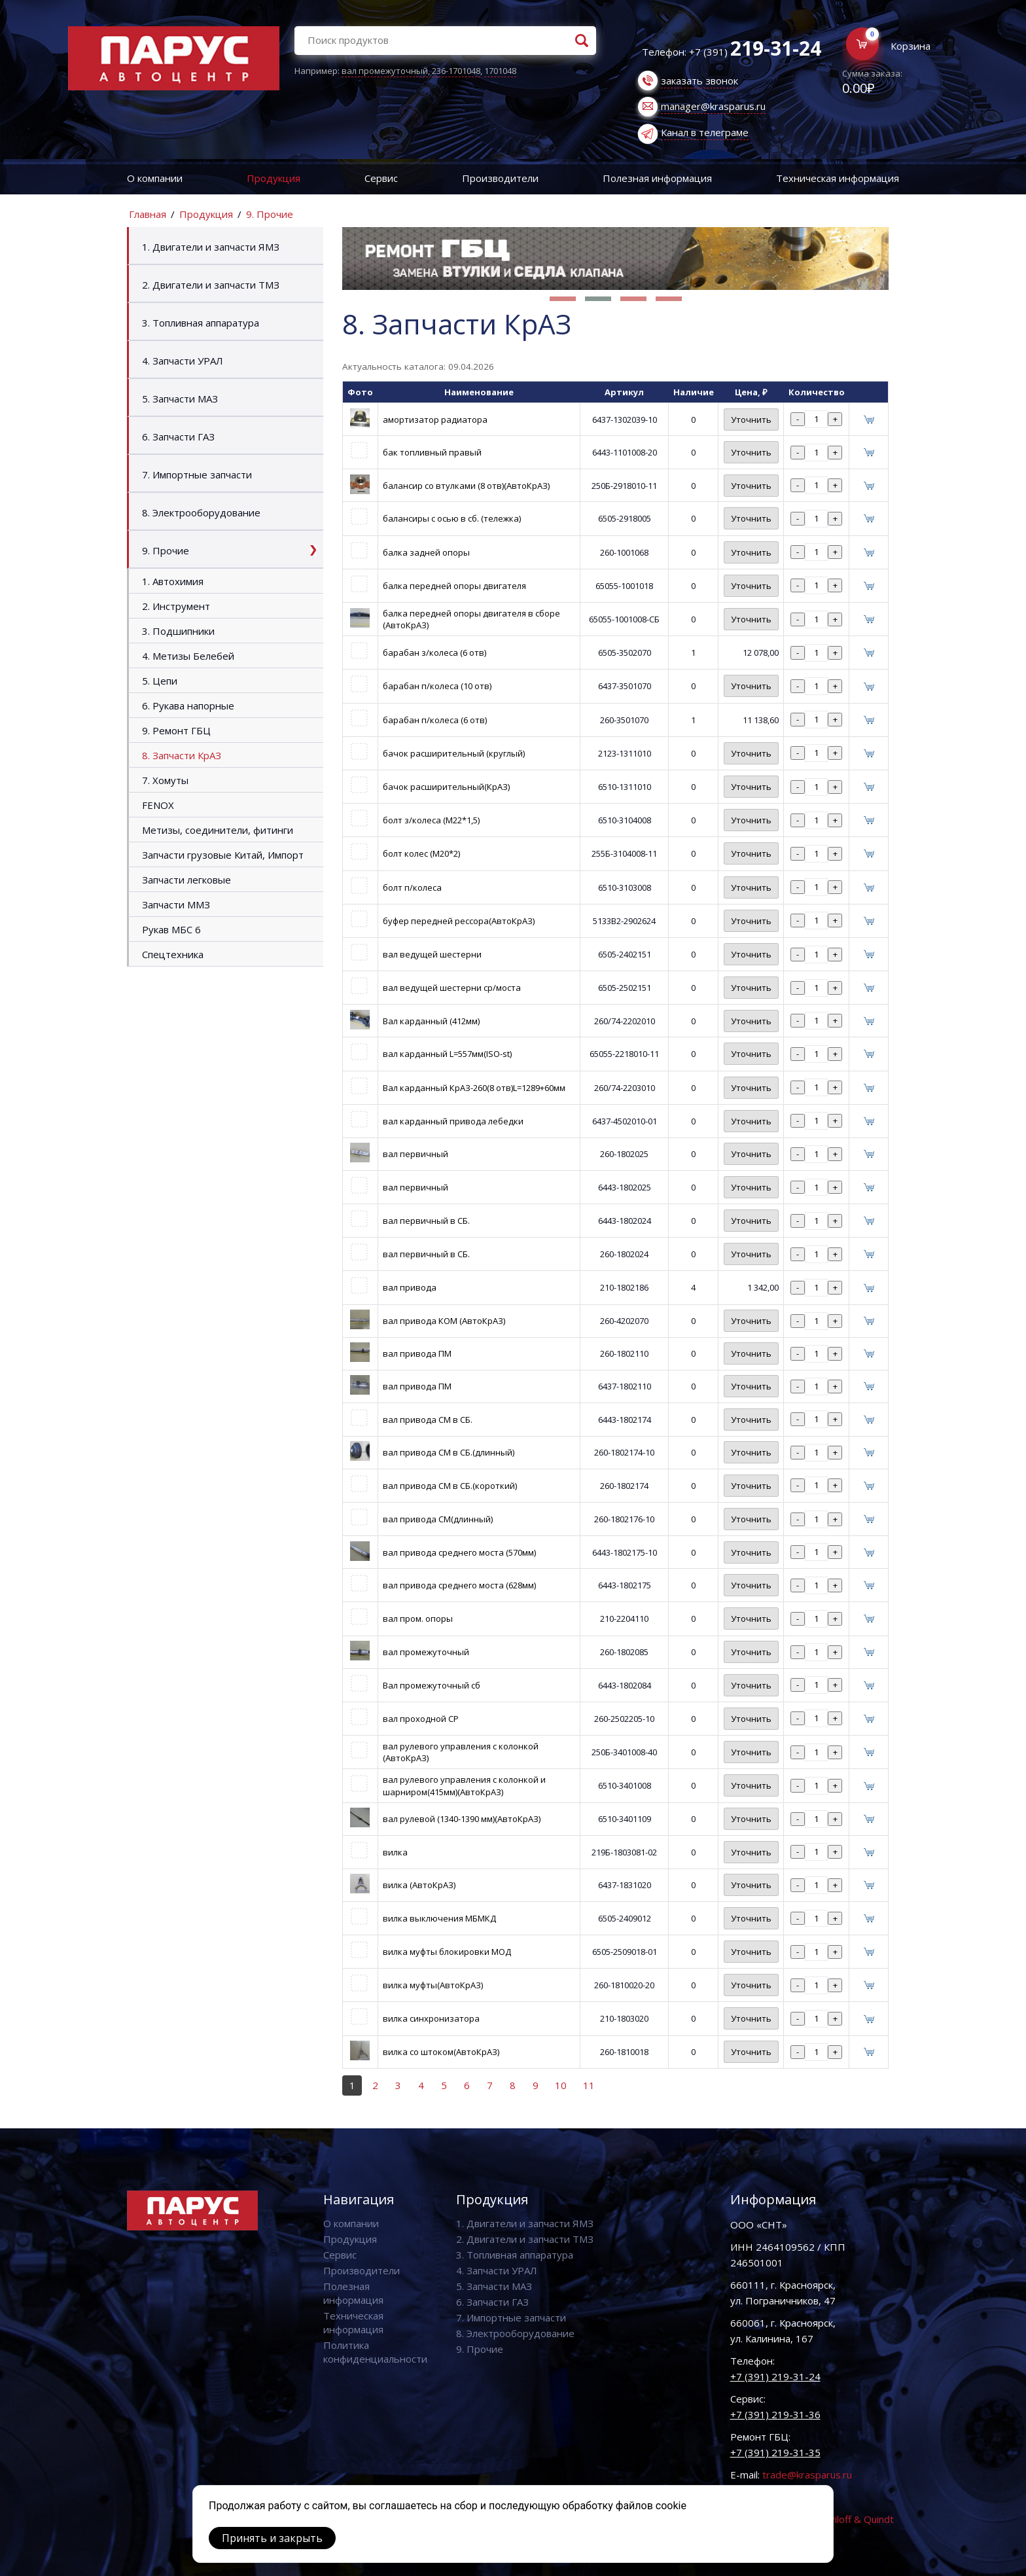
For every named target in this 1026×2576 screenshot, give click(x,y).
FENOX (158, 805)
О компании (155, 178)
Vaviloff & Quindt (856, 2519)
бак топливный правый (432, 452)
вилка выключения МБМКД (439, 1918)
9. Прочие (269, 214)
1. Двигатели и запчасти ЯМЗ (210, 246)
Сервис (381, 178)
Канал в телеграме (705, 132)
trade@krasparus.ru (807, 2474)
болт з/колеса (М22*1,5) (431, 820)
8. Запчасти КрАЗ (181, 755)
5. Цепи (159, 680)
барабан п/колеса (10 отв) (437, 686)
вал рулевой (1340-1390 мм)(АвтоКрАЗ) (461, 1819)
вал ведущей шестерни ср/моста (452, 987)
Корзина (910, 45)
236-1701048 (456, 71)
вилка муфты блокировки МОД (447, 1952)
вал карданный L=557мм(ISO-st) (447, 1054)
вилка (395, 1852)
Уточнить (751, 419)
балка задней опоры (426, 552)
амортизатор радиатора (435, 419)
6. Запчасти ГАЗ (178, 436)
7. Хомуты (165, 780)
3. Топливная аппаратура (200, 322)
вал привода (409, 1287)
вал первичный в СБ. (426, 1220)
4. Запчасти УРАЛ (182, 360)
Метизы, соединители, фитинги (217, 829)
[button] (562, 298)
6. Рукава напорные (188, 705)
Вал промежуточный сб (431, 1685)
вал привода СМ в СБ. (427, 1419)
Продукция (273, 178)
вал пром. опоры (418, 1618)
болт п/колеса (412, 887)
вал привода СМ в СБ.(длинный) (448, 1452)
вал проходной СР (421, 1719)
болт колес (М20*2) (421, 853)
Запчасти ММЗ (176, 904)
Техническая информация (837, 178)
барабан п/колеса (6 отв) (435, 720)
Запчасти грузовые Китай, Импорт (223, 854)
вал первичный (415, 1154)
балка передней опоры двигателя (454, 586)
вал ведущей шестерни (432, 954)
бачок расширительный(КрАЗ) (446, 787)
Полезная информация (657, 178)
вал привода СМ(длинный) (438, 1519)
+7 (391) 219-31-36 (775, 2414)
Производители (500, 178)
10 (561, 2085)
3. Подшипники (178, 630)
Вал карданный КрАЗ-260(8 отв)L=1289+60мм (474, 1088)
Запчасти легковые (186, 879)
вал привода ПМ (417, 1353)
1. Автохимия (172, 581)
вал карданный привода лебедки (453, 1121)
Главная (147, 214)
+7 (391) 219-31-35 (775, 2452)
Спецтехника (172, 954)
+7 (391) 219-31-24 (775, 2376)
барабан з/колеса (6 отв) (434, 652)
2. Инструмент (176, 606)
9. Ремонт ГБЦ (176, 730)
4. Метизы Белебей (188, 655)
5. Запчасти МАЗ (180, 398)
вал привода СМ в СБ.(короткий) (450, 1486)
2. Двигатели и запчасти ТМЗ (210, 284)
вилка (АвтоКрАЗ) (419, 1885)
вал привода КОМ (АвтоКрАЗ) (444, 1321)
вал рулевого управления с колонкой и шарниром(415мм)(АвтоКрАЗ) (464, 1785)
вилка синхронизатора (431, 2018)
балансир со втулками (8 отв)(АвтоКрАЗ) (466, 486)
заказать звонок (699, 80)
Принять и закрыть (272, 2538)
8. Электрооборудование (201, 512)
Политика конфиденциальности (375, 2351)
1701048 (500, 71)
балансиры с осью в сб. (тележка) (452, 518)
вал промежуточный (385, 71)
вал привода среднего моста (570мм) (459, 1552)
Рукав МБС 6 (171, 929)
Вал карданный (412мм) (431, 1021)
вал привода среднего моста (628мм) (459, 1585)
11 (589, 2085)
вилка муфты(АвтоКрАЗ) (433, 1985)
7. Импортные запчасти (197, 474)
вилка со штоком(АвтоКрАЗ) (441, 2052)
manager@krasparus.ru (713, 106)
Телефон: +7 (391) (731, 51)
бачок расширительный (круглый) (454, 753)
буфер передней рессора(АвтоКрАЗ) (459, 921)
